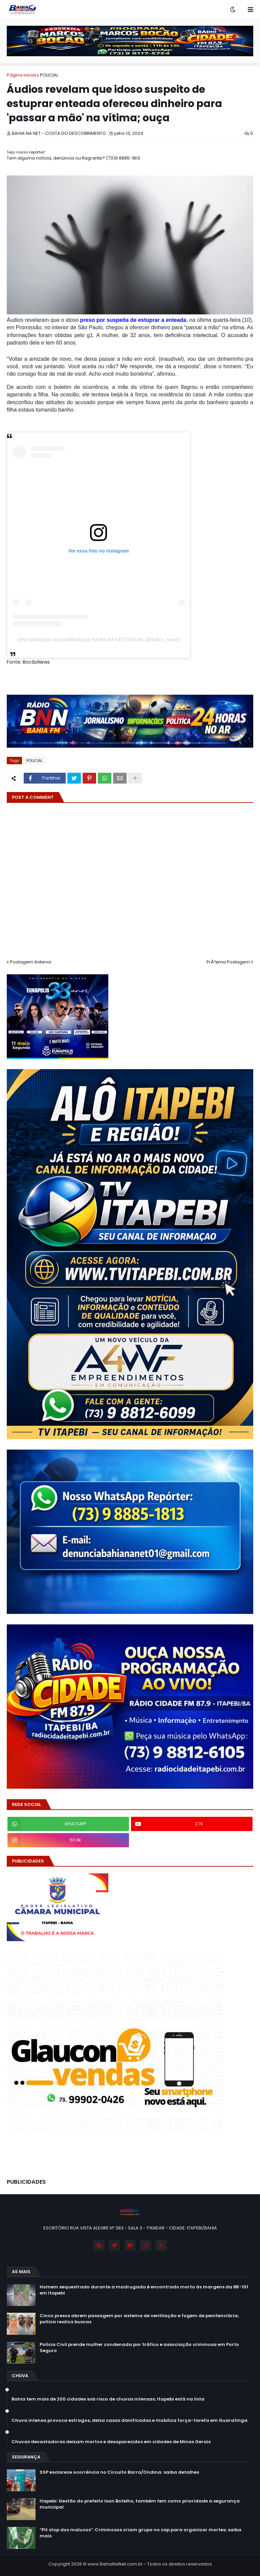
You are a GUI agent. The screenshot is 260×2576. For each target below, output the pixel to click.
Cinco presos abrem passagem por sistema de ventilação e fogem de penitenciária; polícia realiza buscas (139, 2319)
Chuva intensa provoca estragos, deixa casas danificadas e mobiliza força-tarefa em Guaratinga (129, 2420)
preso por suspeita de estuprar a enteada (133, 320)
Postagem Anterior (31, 962)
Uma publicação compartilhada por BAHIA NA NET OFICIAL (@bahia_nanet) (98, 639)
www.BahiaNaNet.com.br (115, 2564)
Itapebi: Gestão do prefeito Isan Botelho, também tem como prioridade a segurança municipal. (140, 2504)
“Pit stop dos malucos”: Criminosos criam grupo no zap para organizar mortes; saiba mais (140, 2533)
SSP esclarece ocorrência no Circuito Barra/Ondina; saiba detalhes (119, 2472)
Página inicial (21, 75)
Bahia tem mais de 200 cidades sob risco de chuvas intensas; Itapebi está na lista (108, 2399)
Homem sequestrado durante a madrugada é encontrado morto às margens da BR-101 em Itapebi (144, 2290)
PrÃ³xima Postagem (228, 962)
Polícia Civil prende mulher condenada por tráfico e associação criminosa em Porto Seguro (139, 2348)
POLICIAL (49, 75)
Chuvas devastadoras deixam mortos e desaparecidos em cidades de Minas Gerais (111, 2442)
